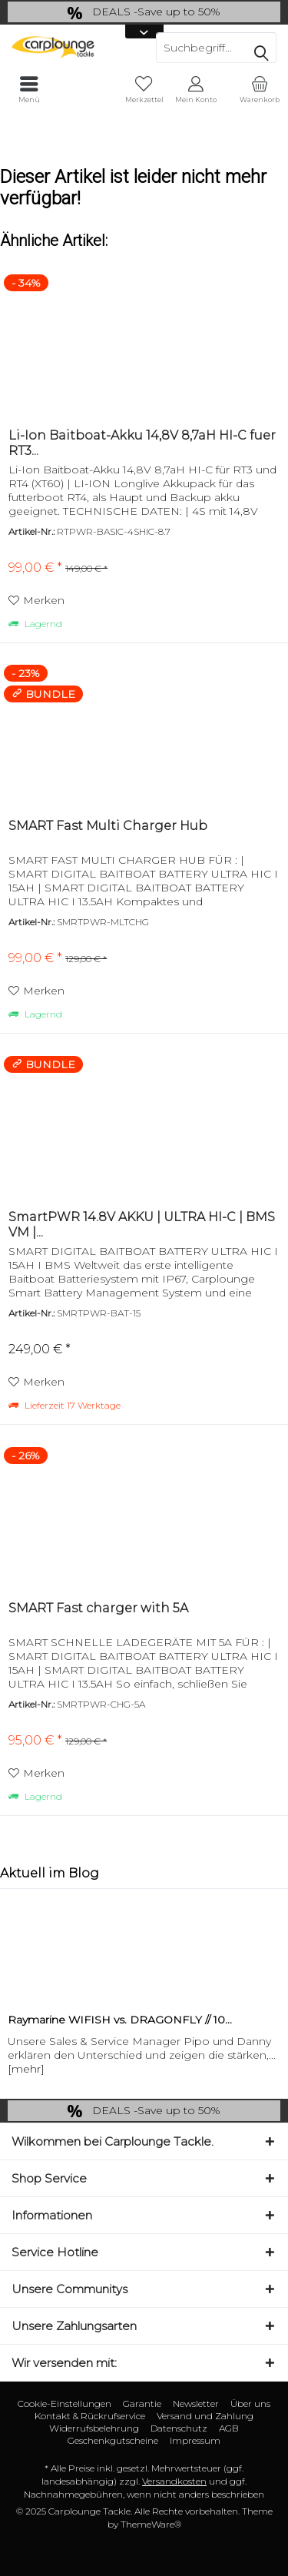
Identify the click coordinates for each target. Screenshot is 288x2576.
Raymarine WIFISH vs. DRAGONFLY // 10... (120, 2020)
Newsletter (196, 2403)
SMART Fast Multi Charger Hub (107, 825)
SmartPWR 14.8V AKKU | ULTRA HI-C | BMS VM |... (141, 1225)
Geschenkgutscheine (113, 2440)
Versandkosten (174, 2481)
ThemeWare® (151, 2524)
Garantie (142, 2403)
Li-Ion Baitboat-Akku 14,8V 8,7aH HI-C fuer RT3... (142, 443)
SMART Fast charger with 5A (98, 1608)
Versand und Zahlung (205, 2416)
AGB (229, 2428)
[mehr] (26, 2069)
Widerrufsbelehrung (94, 2428)
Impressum (195, 2440)
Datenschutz (179, 2428)
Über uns (250, 2403)
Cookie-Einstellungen (64, 2403)
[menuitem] (259, 90)
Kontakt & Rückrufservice (90, 2416)
